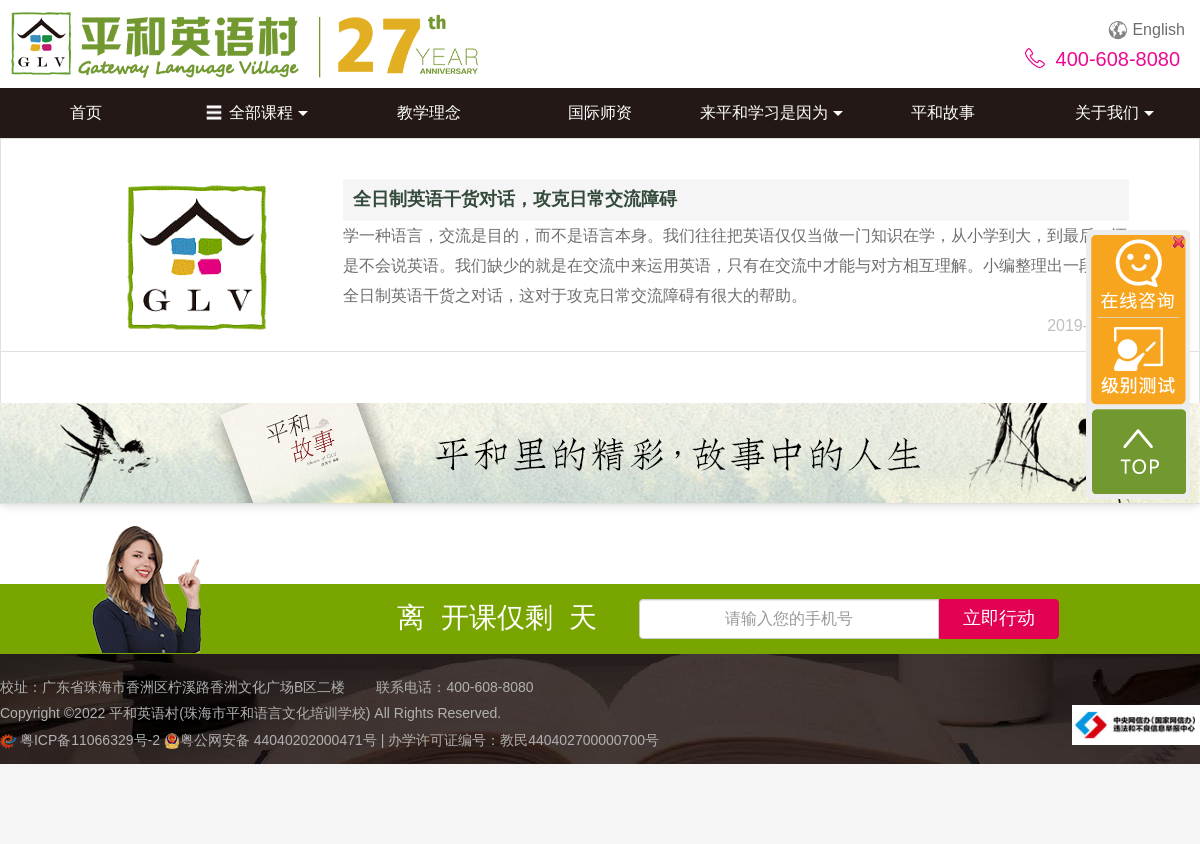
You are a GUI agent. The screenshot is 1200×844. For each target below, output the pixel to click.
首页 (86, 112)
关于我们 (1114, 112)
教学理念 (429, 112)
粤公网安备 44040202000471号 (272, 740)
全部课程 (257, 112)
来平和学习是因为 (771, 112)
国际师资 (600, 112)
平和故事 (943, 112)
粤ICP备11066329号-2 (82, 740)
